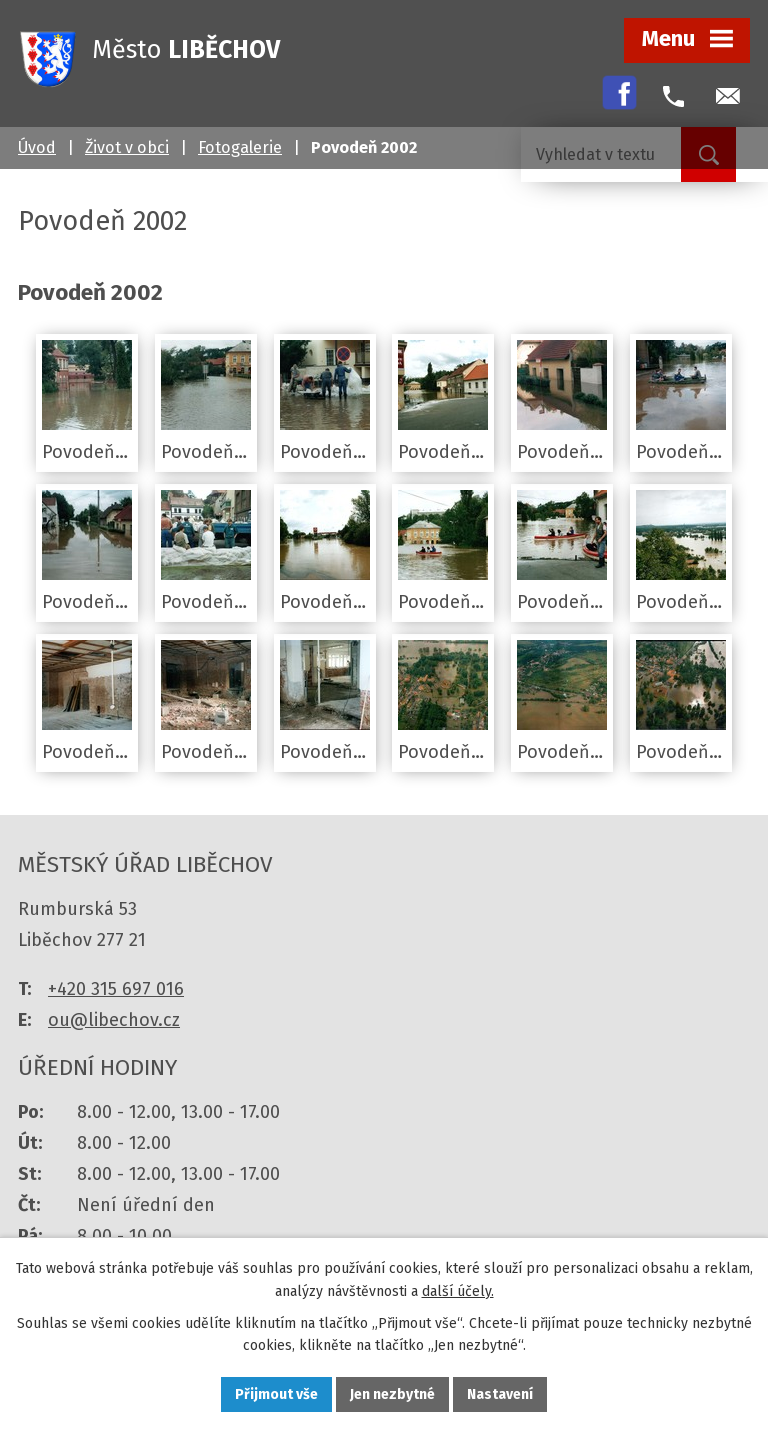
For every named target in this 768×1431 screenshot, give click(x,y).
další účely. (458, 1291)
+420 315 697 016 (116, 989)
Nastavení (500, 1394)
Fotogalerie (240, 147)
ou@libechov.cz (114, 1020)
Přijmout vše (276, 1394)
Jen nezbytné (392, 1394)
